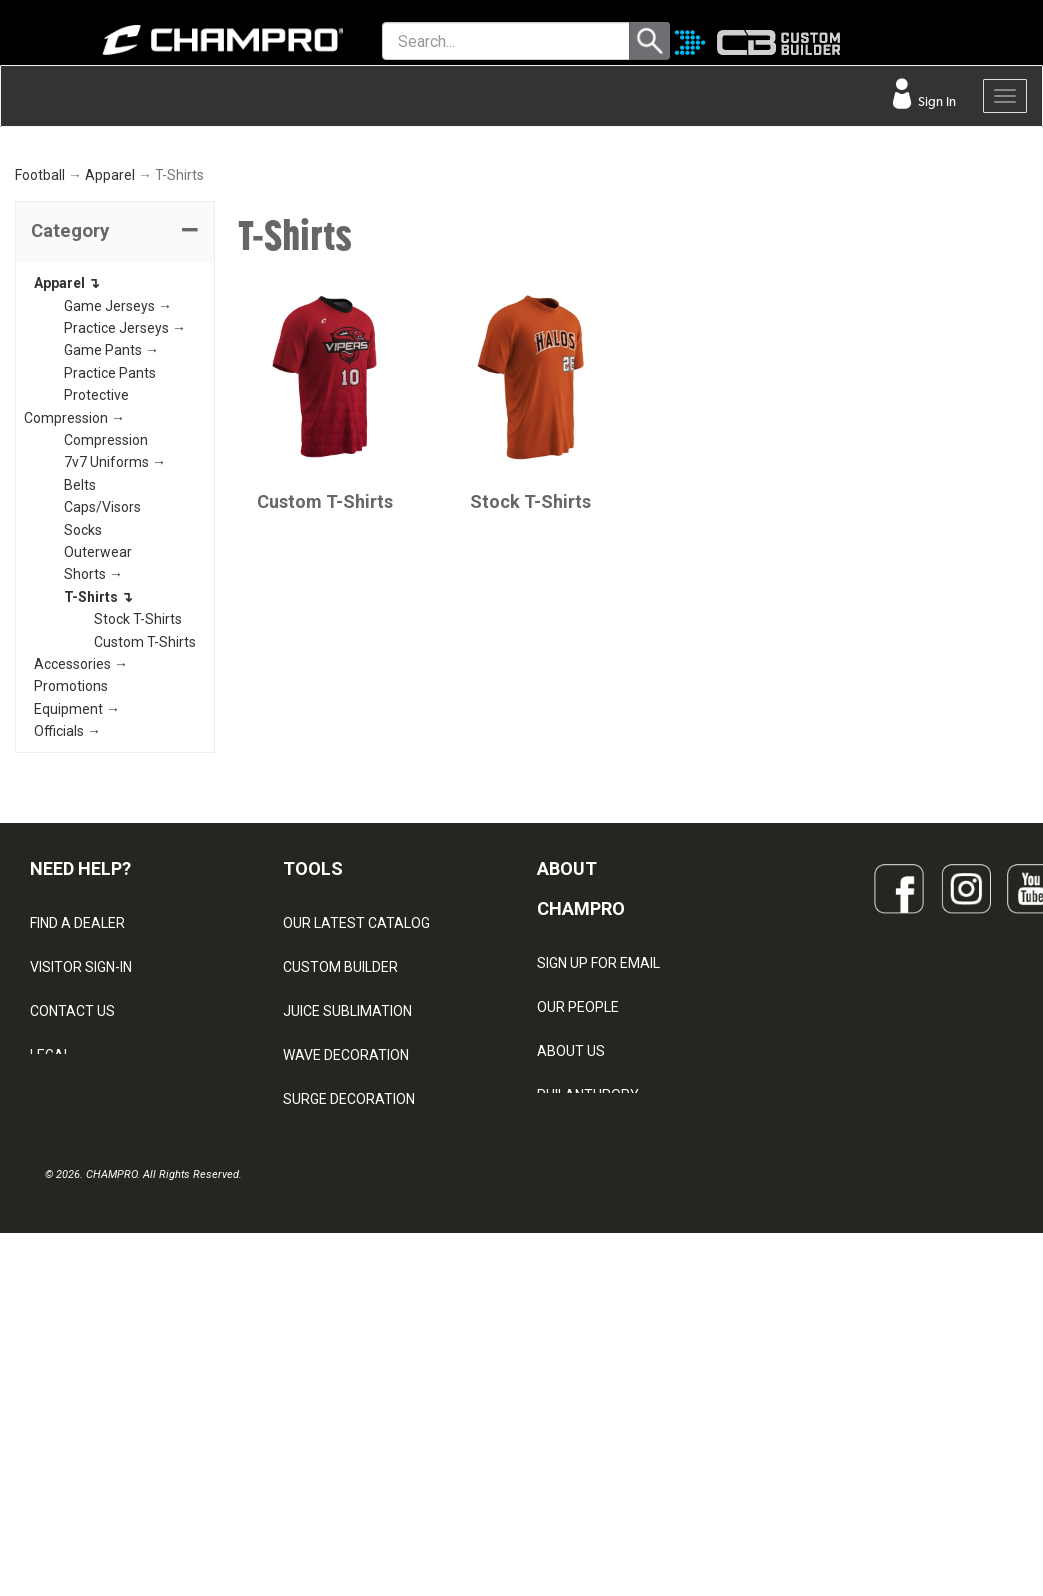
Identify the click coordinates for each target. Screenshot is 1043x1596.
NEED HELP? (80, 1117)
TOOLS (313, 1117)
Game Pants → (111, 599)
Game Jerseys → (118, 554)
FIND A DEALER (77, 1172)
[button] (115, 481)
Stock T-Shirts (138, 868)
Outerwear (98, 801)
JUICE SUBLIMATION (347, 1260)
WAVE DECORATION (346, 1304)
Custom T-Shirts (145, 890)
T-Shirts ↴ (98, 846)
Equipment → (77, 957)
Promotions (71, 935)
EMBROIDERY (326, 1436)
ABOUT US (571, 1299)
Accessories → (81, 913)
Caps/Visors (102, 756)
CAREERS (568, 1387)
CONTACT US (72, 1260)
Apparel (110, 424)
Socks (83, 778)
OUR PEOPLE (578, 1255)
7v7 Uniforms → (115, 711)
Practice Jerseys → (125, 577)
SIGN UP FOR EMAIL (598, 1211)
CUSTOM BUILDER (340, 1216)
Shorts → (93, 823)
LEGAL (50, 1304)
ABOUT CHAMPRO (581, 1137)
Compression (106, 689)
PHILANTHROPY (588, 1343)
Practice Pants (110, 622)
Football (40, 424)
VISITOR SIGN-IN (81, 1216)
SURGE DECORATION (349, 1348)
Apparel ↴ (67, 532)
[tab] (115, 481)
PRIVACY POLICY (83, 1348)
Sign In (935, 101)
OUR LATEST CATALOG (356, 1172)
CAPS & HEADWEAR (346, 1392)
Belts (80, 734)
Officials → (67, 980)
